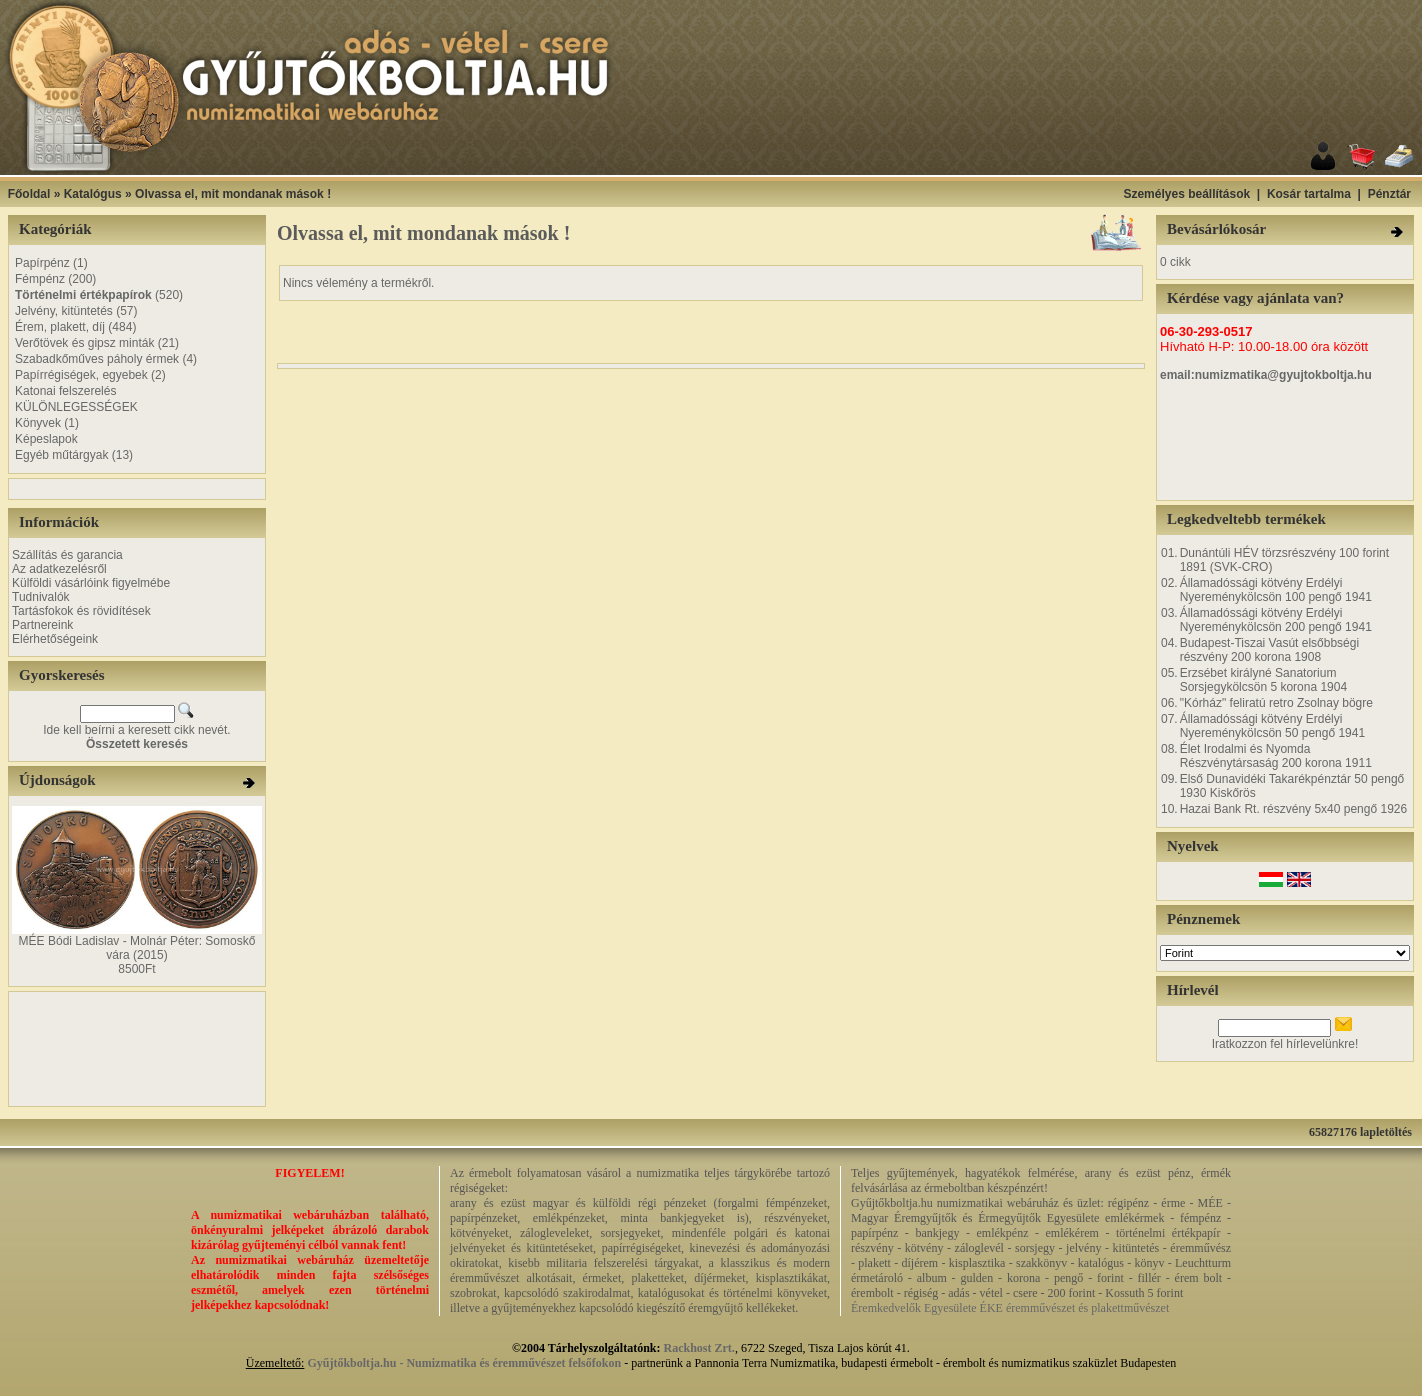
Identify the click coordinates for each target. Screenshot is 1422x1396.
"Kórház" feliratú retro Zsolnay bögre (1276, 703)
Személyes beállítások (1186, 194)
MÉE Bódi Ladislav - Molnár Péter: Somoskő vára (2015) (137, 948)
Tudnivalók (41, 597)
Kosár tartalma (1309, 194)
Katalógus (93, 194)
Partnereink (42, 625)
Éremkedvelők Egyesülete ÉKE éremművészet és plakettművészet (1010, 1308)
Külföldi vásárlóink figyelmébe (91, 583)
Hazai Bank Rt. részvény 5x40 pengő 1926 (1293, 809)
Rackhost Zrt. (699, 1348)
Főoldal (29, 194)
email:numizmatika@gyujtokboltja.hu (1266, 375)
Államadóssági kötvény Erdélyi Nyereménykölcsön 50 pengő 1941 (1272, 726)
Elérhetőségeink (55, 639)
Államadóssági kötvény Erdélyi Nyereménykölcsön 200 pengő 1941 (1276, 620)
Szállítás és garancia (67, 555)
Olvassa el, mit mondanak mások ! (233, 194)
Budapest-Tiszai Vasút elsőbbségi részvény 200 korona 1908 (1269, 650)
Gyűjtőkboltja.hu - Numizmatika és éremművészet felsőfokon (464, 1363)
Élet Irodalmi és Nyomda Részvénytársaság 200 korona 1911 (1276, 756)
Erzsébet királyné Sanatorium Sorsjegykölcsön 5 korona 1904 (1263, 680)
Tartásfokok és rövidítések (81, 611)
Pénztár (1389, 194)
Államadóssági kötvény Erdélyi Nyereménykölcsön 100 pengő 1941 (1276, 590)
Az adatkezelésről (59, 569)
